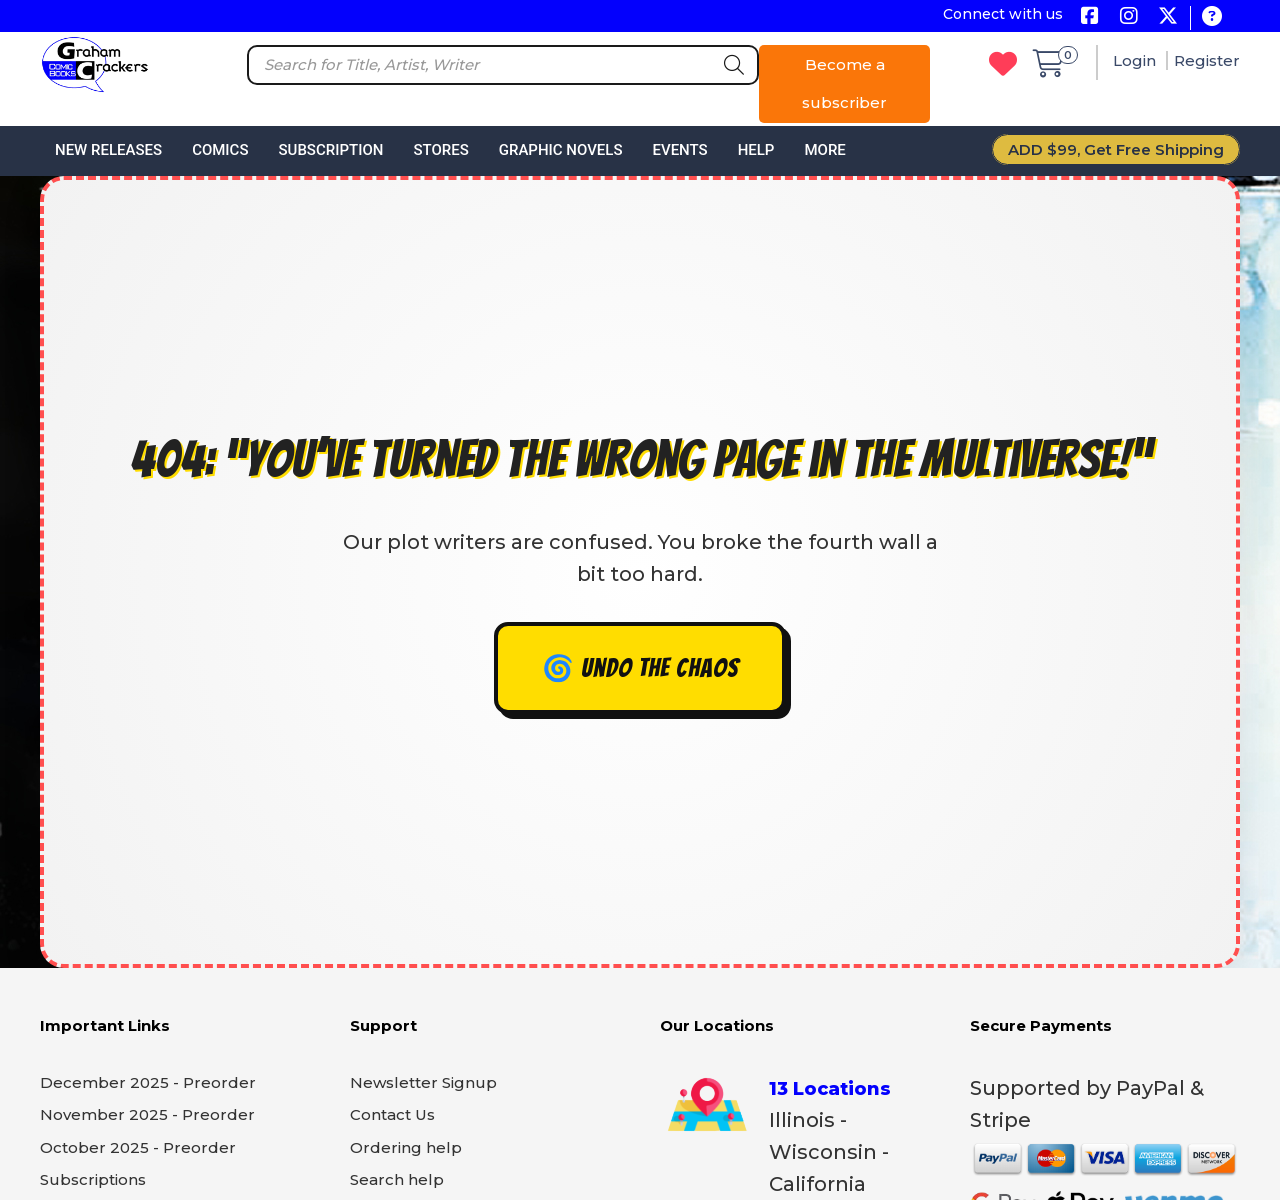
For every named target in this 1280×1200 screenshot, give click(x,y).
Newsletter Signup (423, 1082)
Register (1207, 60)
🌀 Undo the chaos (640, 668)
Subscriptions (93, 1179)
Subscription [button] (331, 150)
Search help (397, 1179)
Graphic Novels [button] (561, 150)
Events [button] (679, 150)
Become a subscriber (844, 83)
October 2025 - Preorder (138, 1147)
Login (1136, 60)
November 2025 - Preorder (147, 1114)
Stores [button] (440, 150)
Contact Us (392, 1114)
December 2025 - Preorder (148, 1082)
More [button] (824, 150)
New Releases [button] (108, 150)
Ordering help (406, 1147)
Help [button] (756, 150)
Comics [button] (220, 150)
